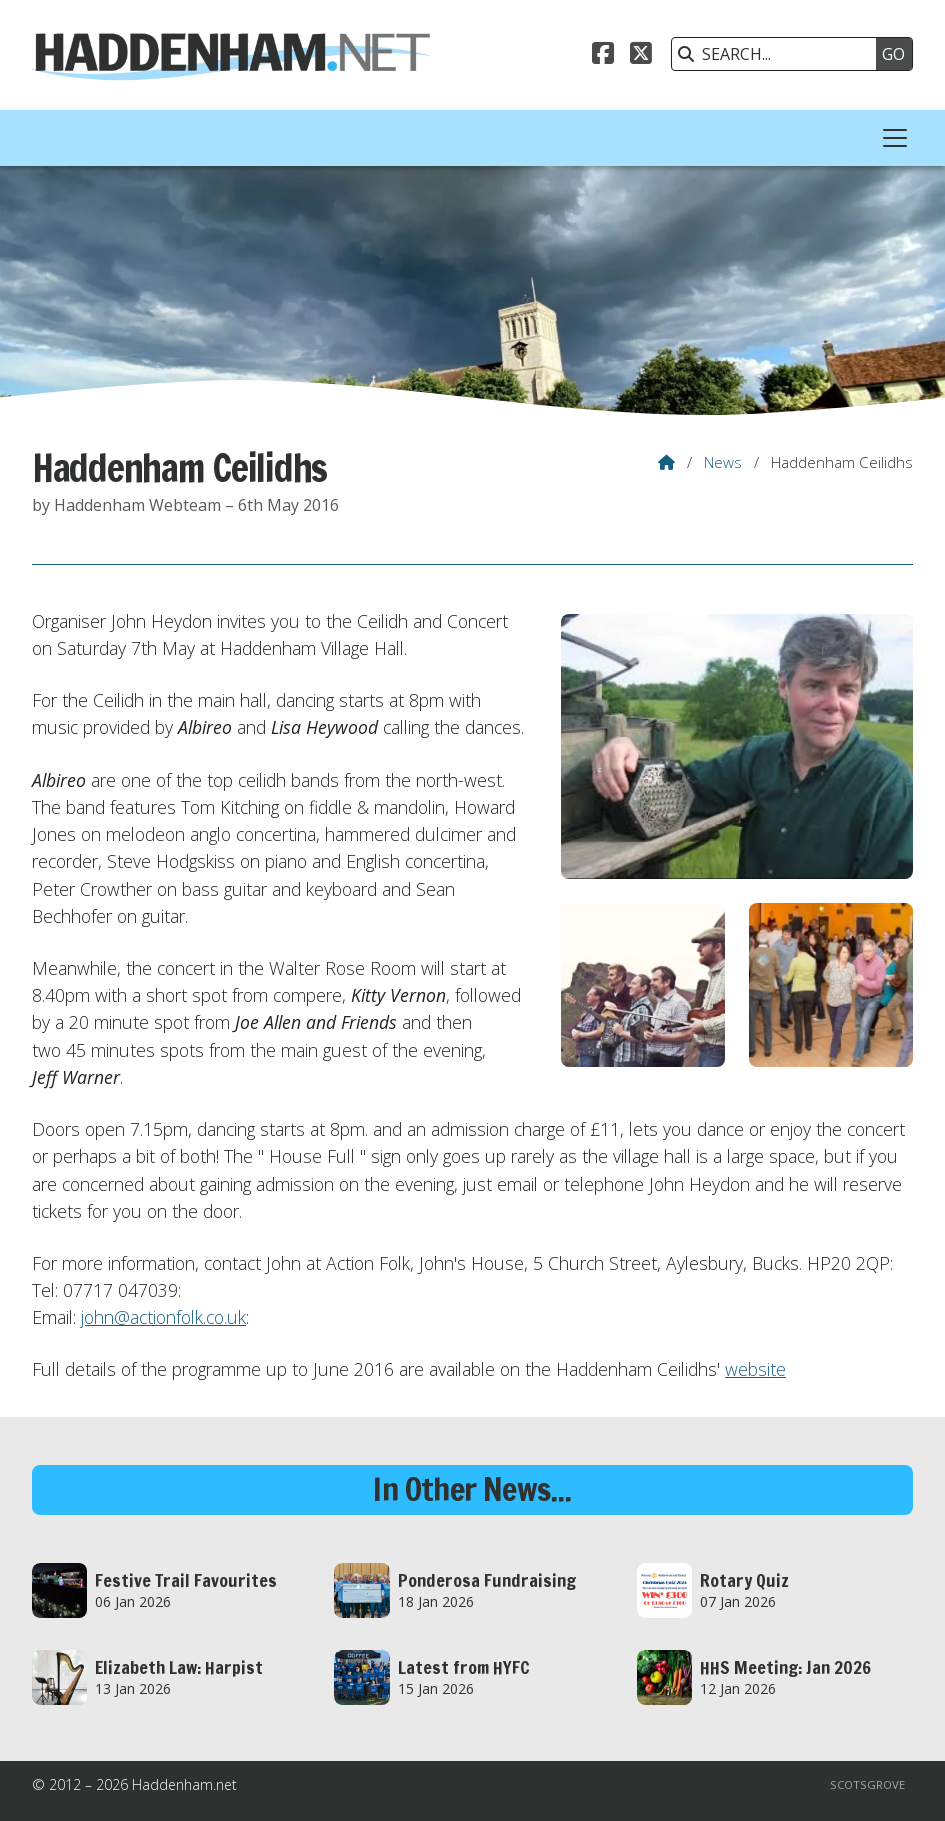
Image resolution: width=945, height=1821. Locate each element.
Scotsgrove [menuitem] (867, 1784)
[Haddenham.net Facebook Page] (603, 56)
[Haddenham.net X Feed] (641, 56)
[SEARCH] (779, 54)
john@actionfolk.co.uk (163, 1317)
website (755, 1369)
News (723, 462)
